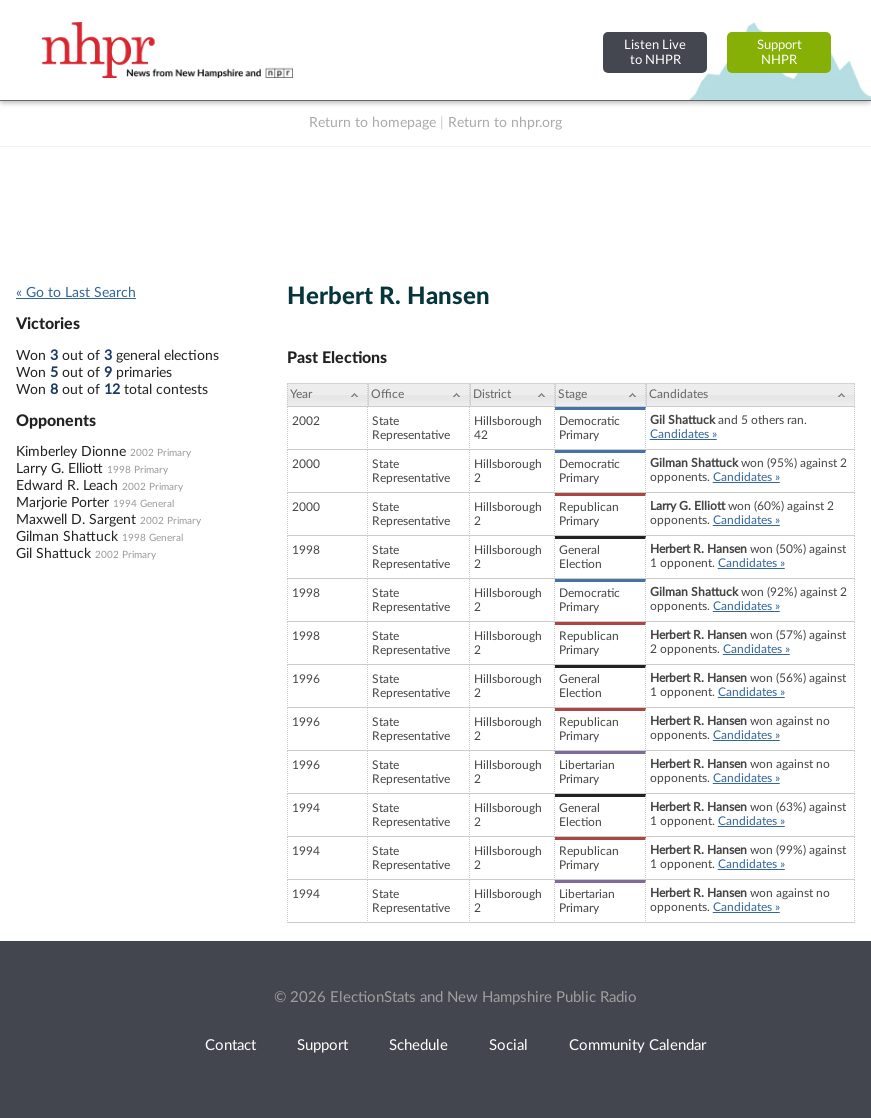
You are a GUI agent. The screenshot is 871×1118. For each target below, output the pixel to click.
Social (508, 1045)
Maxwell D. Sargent (76, 520)
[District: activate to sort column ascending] (512, 395)
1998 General (152, 538)
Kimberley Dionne (71, 452)
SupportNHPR (779, 52)
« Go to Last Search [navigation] (76, 293)
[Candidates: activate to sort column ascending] (750, 395)
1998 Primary (137, 470)
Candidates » (683, 434)
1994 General (143, 504)
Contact (230, 1045)
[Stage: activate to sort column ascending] (600, 395)
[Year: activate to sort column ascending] (327, 395)
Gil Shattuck (53, 554)
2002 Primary (160, 453)
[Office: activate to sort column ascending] (419, 395)
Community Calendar (637, 1045)
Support (322, 1045)
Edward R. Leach (67, 486)
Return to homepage (372, 123)
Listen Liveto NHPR (655, 52)
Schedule (418, 1045)
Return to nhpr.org (505, 123)
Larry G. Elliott (59, 469)
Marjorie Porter (62, 503)
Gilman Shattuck (67, 537)
